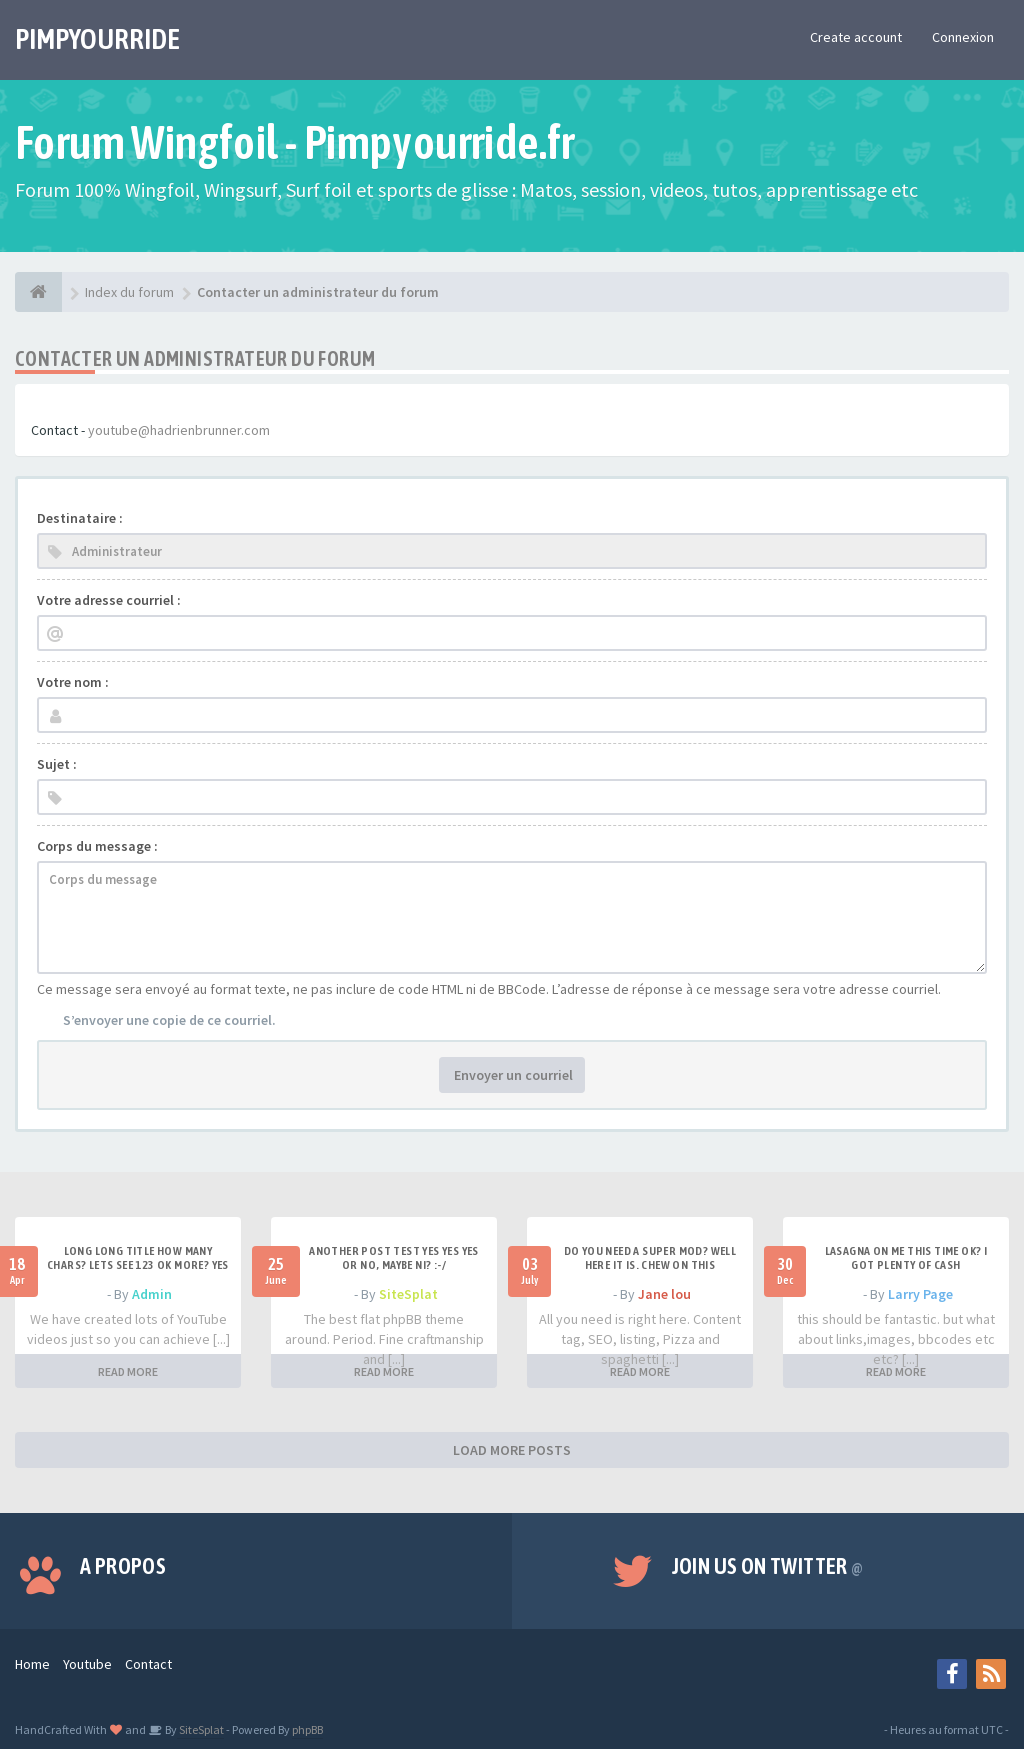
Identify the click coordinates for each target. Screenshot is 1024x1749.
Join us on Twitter (768, 1566)
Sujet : (57, 764)
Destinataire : (80, 518)
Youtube (87, 1664)
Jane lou (664, 1294)
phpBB (307, 1729)
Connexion (963, 37)
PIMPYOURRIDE (97, 39)
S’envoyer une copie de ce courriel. (169, 1020)
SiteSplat (408, 1294)
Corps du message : (97, 846)
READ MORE (128, 1371)
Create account (856, 37)
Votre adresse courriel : (109, 600)
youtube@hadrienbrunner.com (179, 430)
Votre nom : (73, 682)
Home (32, 1664)
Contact (148, 1664)
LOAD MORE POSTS (512, 1450)
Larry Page (920, 1294)
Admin (152, 1294)
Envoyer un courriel (512, 1075)
